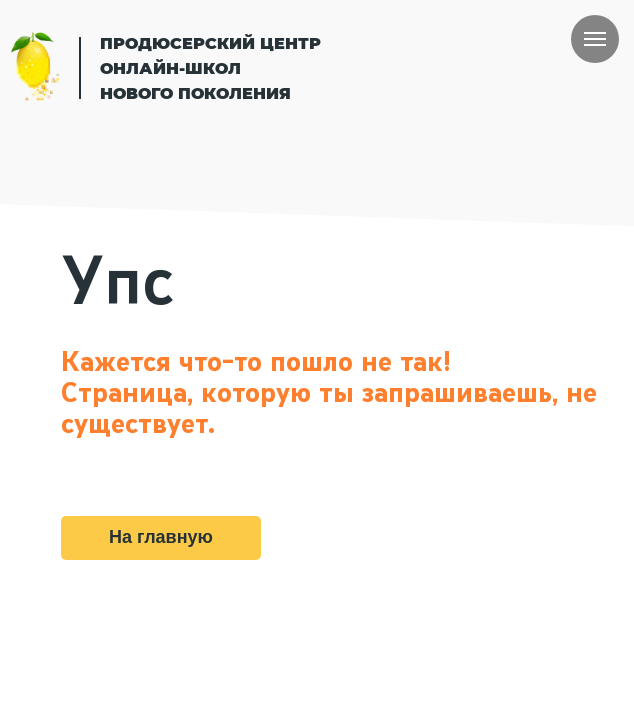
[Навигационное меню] (595, 39)
